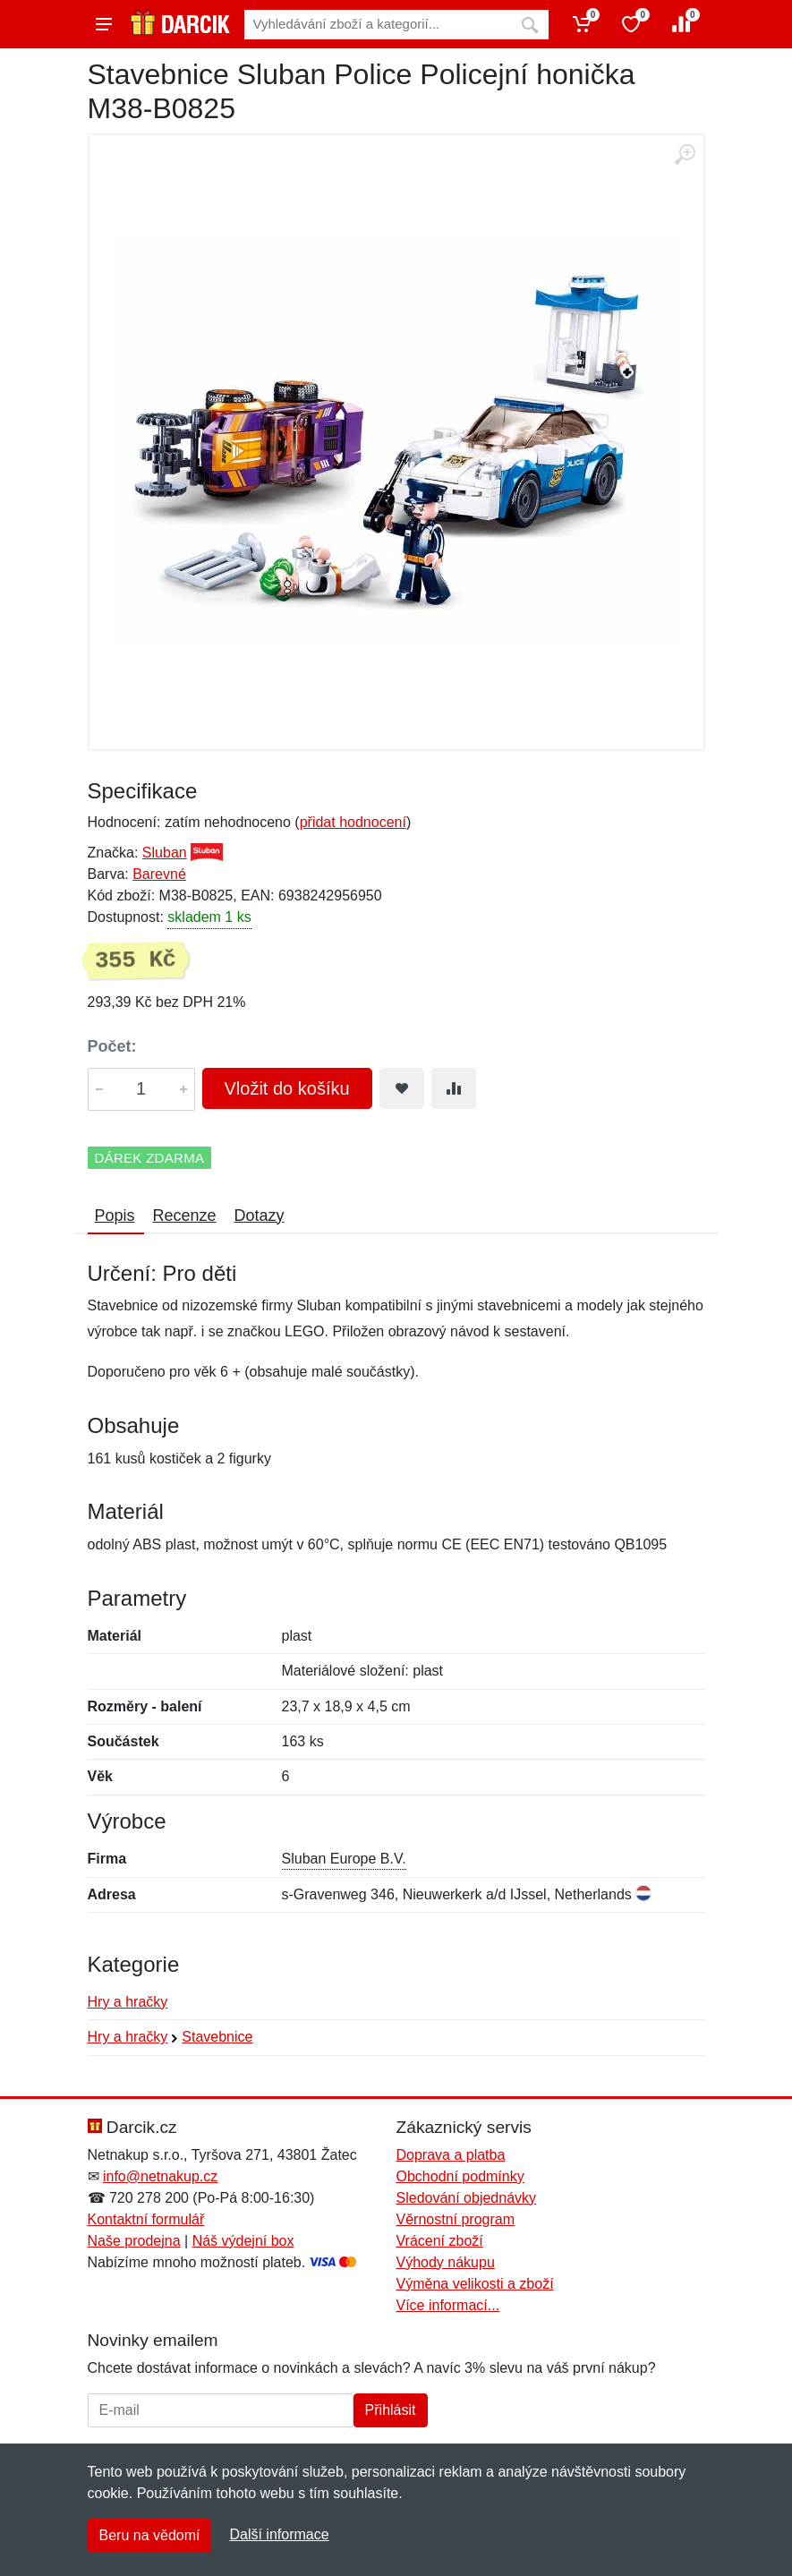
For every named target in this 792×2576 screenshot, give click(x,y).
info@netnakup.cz (160, 2176)
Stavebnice (217, 2036)
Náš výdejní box (243, 2240)
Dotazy (259, 1215)
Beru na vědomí (149, 2535)
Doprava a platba (451, 2154)
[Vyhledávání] (377, 24)
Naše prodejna (134, 2240)
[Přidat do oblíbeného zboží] (401, 1088)
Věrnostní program (455, 2219)
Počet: (112, 1046)
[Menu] (104, 24)
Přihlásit (390, 2410)
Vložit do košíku (287, 1088)
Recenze (185, 1215)
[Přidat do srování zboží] (453, 1088)
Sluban (164, 852)
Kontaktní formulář (146, 2219)
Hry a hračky (128, 2001)
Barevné (159, 874)
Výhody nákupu (445, 2262)
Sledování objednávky (466, 2197)
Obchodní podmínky (460, 2176)
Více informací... (448, 2305)
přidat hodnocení (353, 822)
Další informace (278, 2534)
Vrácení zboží (439, 2240)
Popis (115, 1215)
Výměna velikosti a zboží (475, 2283)
